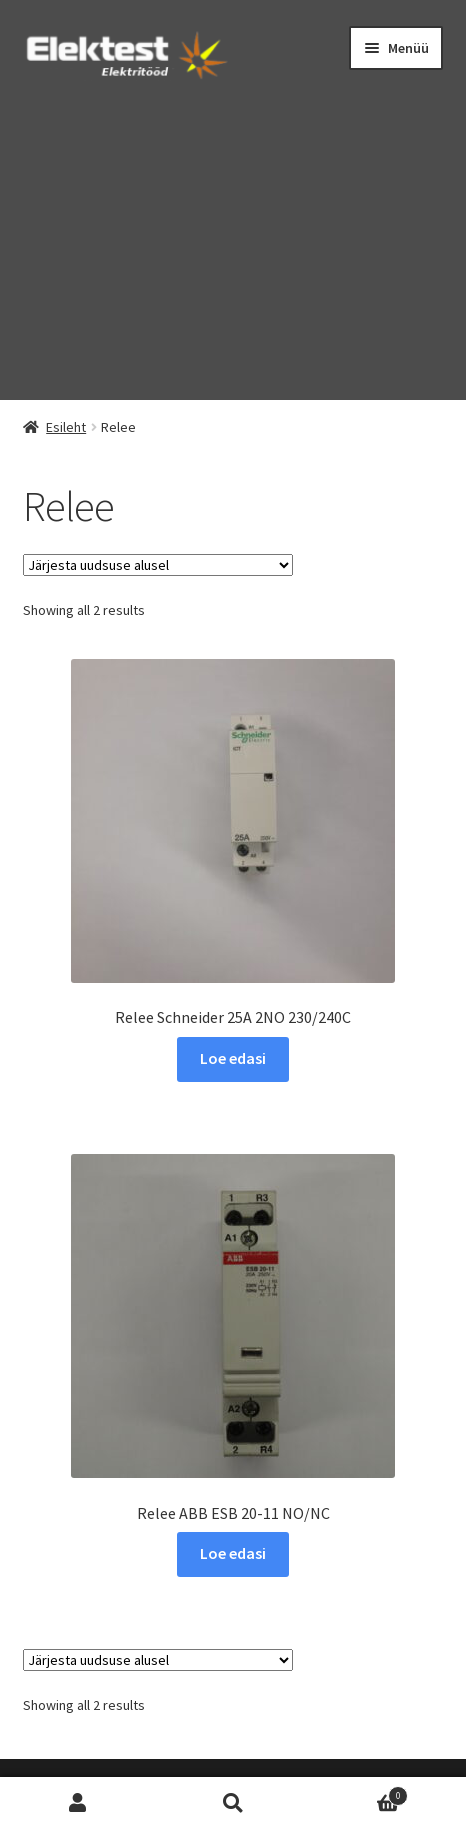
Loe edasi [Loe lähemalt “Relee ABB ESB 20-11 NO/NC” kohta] (233, 1553)
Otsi (232, 1803)
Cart (360, 1793)
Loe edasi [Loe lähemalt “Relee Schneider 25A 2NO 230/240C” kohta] (233, 1058)
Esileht (66, 427)
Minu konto (77, 1803)
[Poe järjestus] (158, 565)
